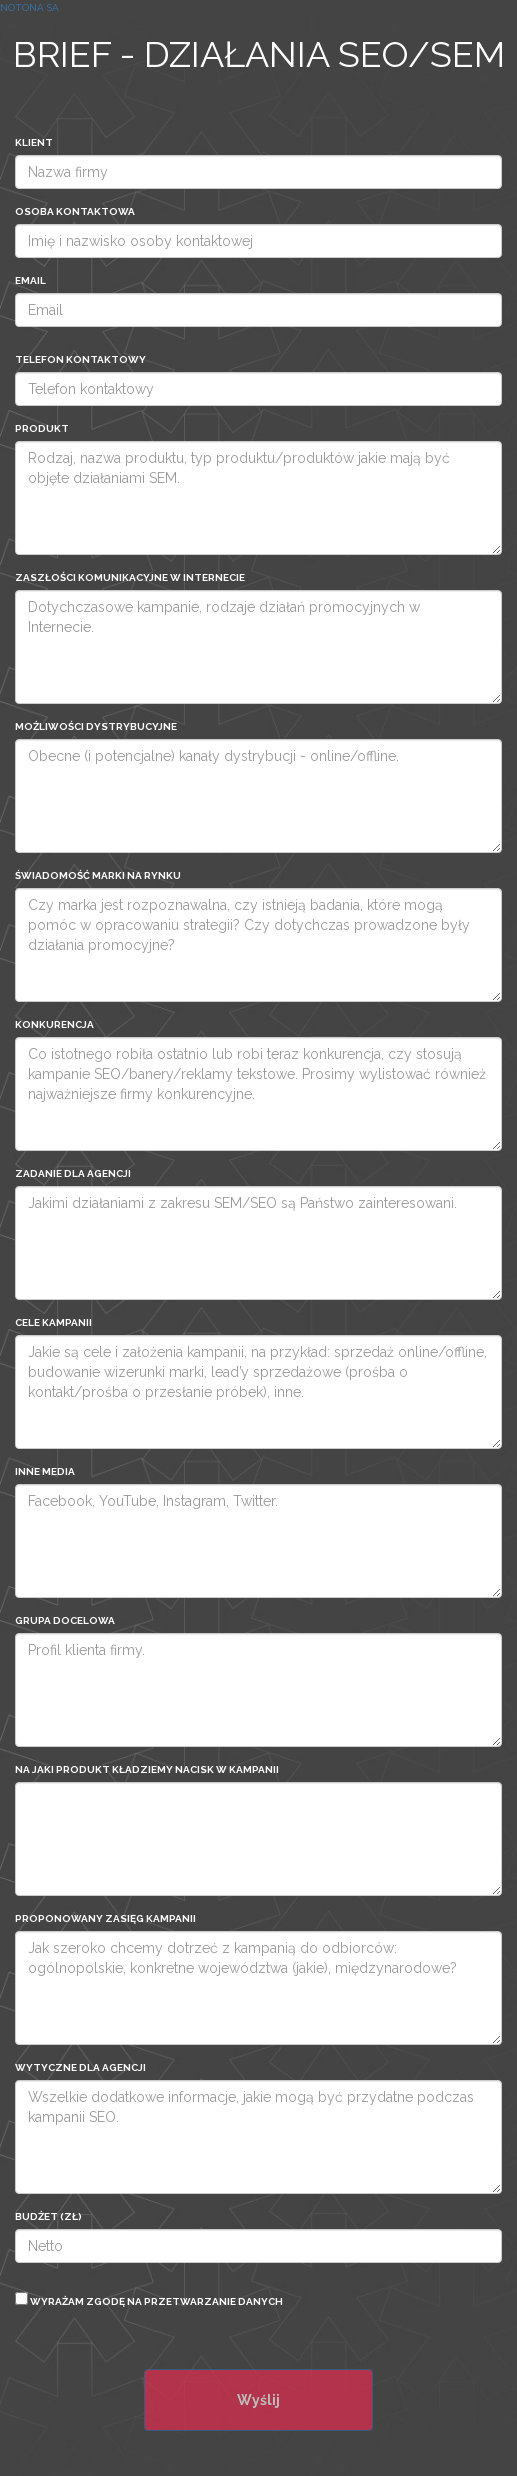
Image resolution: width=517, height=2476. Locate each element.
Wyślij (258, 2400)
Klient (34, 142)
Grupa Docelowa (65, 1620)
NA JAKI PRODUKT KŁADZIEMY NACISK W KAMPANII (147, 1769)
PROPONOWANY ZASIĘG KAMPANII (105, 1918)
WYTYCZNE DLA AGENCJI (80, 2067)
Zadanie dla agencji (73, 1173)
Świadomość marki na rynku (98, 875)
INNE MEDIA (45, 1471)
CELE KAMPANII (53, 1322)
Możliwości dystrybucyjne (96, 726)
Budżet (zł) (48, 2216)
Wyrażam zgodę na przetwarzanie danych (149, 2299)
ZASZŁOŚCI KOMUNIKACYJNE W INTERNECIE (130, 577)
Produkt (42, 428)
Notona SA (29, 7)
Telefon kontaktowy (80, 359)
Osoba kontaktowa (75, 211)
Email (30, 280)
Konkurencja (54, 1024)
